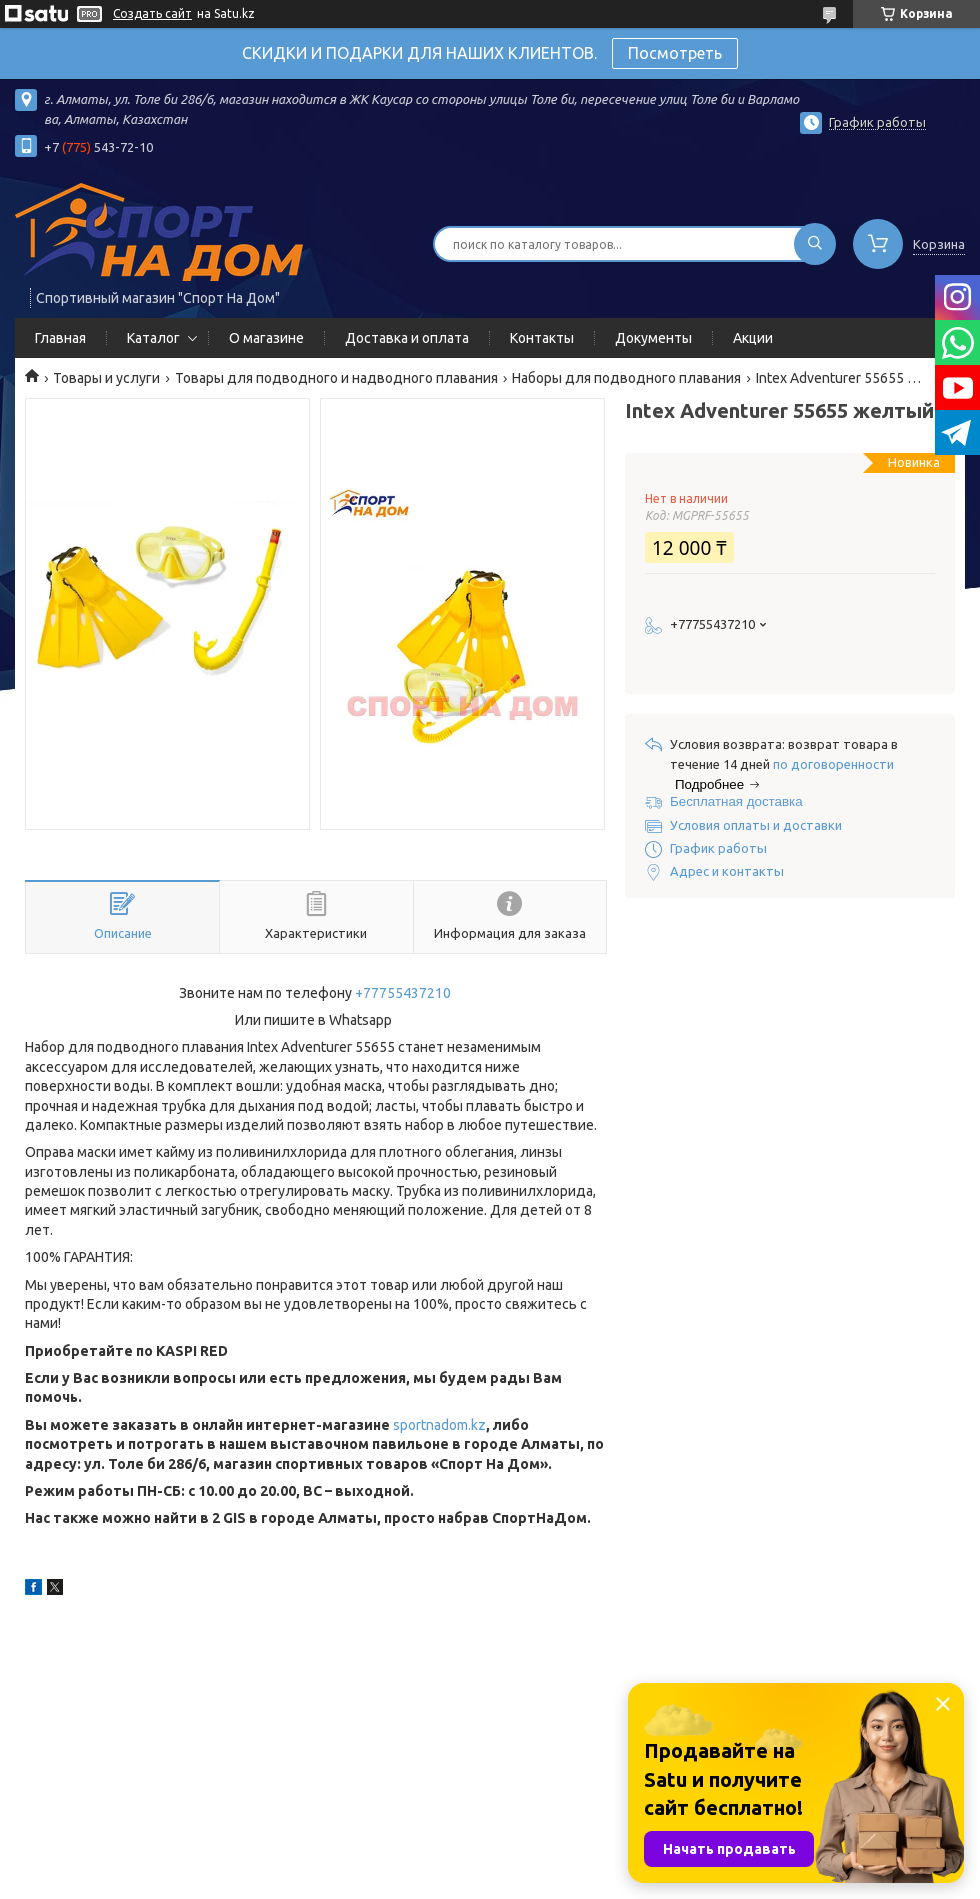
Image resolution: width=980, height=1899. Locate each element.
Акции (753, 338)
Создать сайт (152, 13)
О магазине (266, 338)
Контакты (542, 338)
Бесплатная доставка (736, 801)
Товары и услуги (106, 378)
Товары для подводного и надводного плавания (336, 378)
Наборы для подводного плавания (626, 378)
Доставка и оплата (407, 338)
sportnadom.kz (439, 1425)
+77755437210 (403, 993)
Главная (60, 338)
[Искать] (815, 244)
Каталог (153, 338)
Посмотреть (675, 53)
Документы (653, 338)
